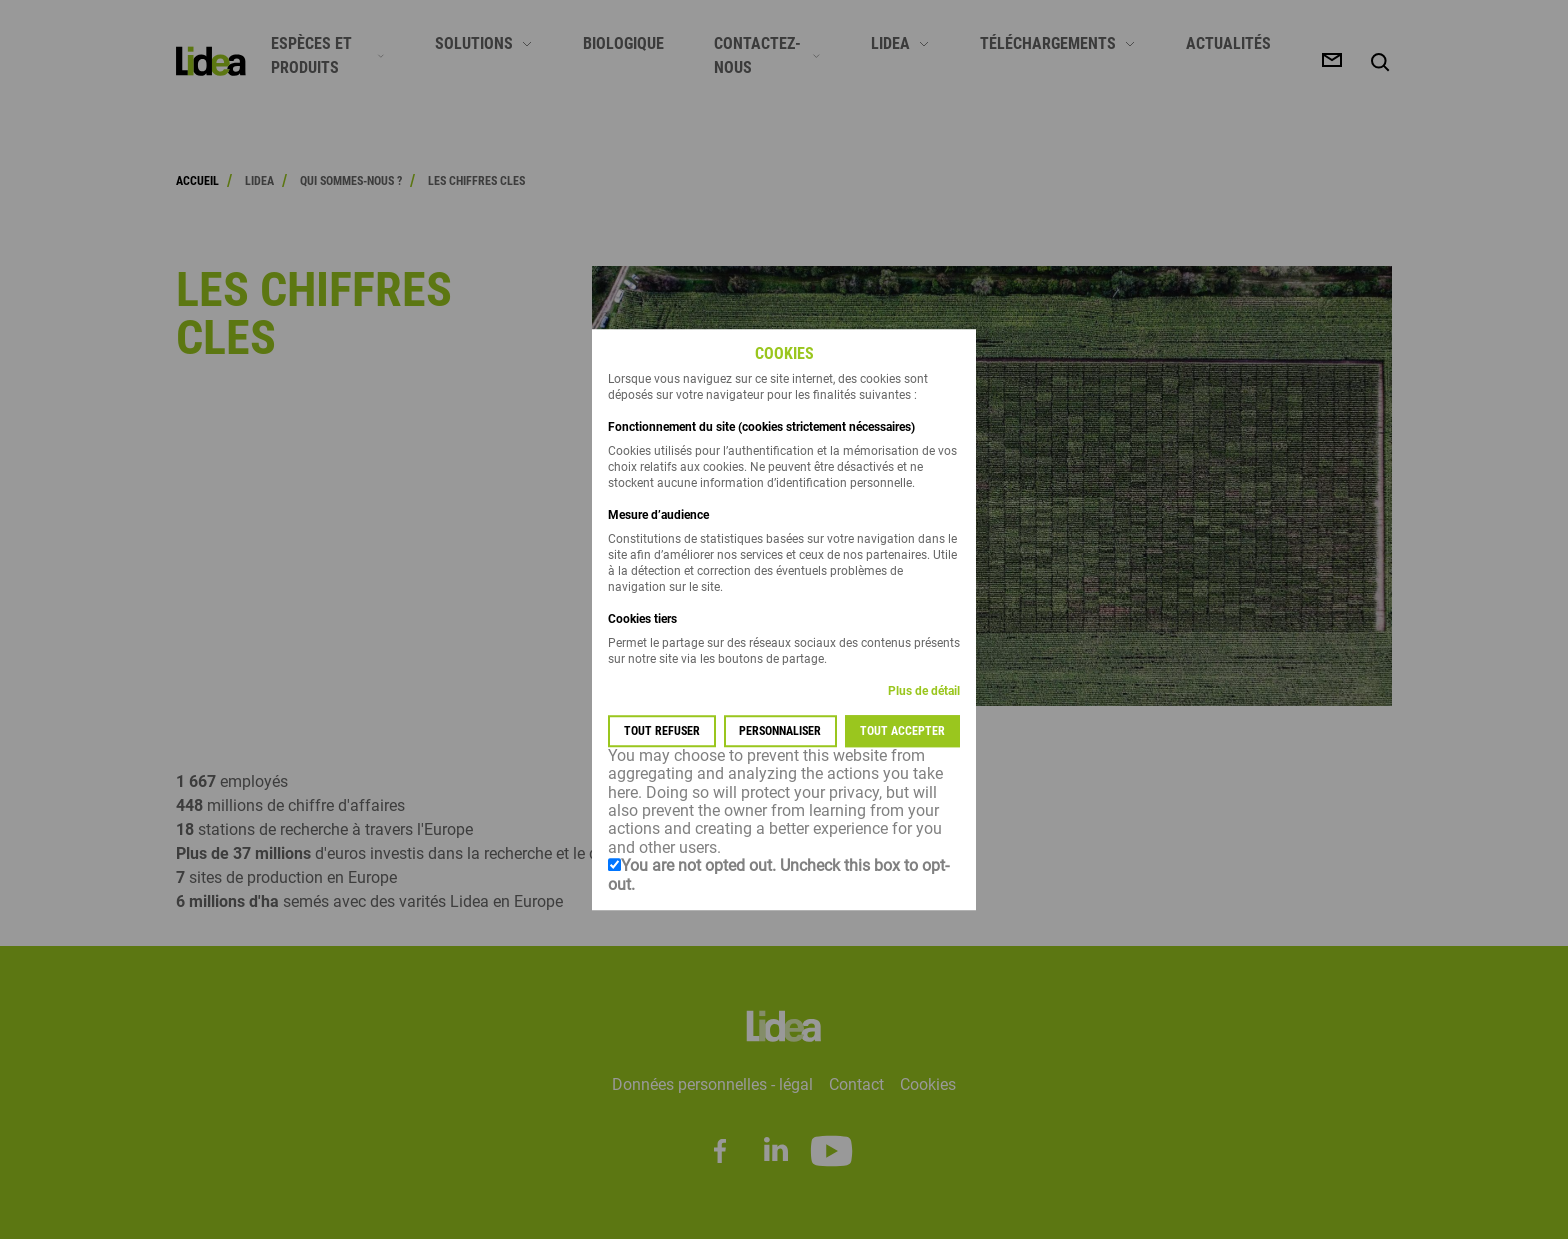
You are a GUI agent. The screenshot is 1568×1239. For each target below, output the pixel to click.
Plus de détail (924, 691)
